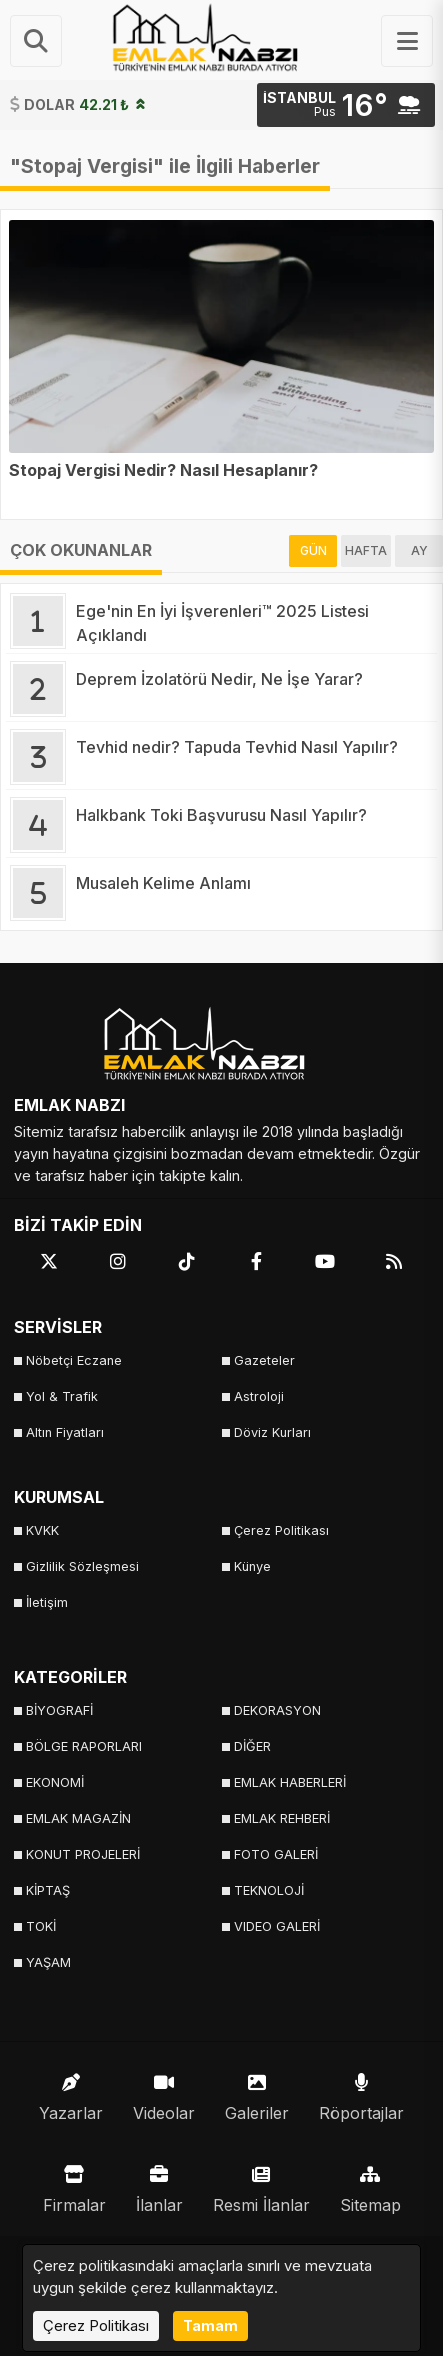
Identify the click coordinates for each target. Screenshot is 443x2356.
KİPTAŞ (48, 1890)
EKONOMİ (55, 1782)
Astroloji (259, 1396)
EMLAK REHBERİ (282, 1818)
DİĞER (252, 1746)
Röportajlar (361, 2092)
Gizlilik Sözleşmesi (82, 1566)
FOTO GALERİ (276, 1854)
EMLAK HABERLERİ (290, 1782)
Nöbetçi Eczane (74, 1360)
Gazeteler (264, 1360)
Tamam (210, 2325)
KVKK (42, 1530)
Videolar (164, 2092)
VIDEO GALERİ (277, 1926)
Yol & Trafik (62, 1396)
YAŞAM (48, 1962)
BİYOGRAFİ (59, 1710)
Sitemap (370, 2184)
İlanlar (159, 2184)
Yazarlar (71, 2092)
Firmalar (74, 2184)
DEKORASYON (277, 1710)
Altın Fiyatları (65, 1432)
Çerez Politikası (281, 1530)
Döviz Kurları (272, 1432)
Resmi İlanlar (261, 2184)
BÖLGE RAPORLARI (84, 1746)
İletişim (47, 1602)
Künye (252, 1566)
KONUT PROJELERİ (83, 1854)
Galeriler (257, 2092)
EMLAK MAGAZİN (78, 1818)
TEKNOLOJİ (269, 1890)
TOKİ (41, 1926)
